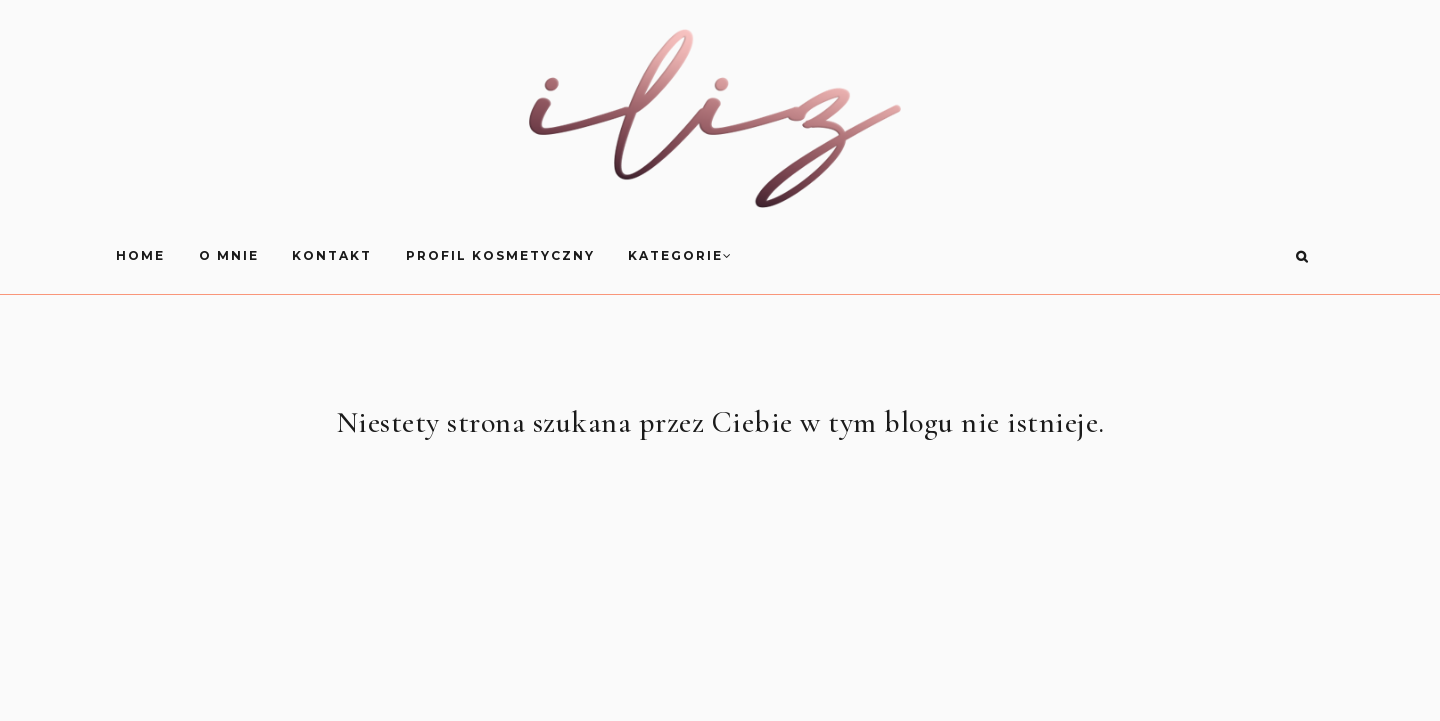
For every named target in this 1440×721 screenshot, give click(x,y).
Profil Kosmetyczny (762, 255)
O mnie (491, 255)
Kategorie (943, 255)
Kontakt (595, 255)
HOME (403, 255)
